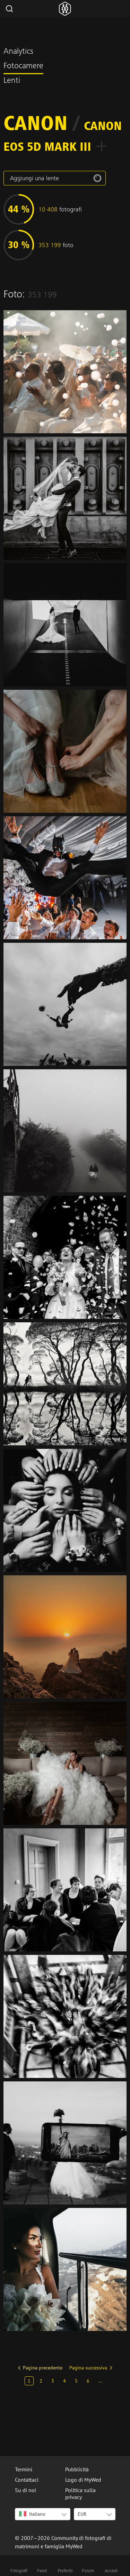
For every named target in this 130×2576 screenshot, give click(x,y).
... (100, 2381)
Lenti (11, 81)
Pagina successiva (88, 2368)
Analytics (18, 52)
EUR (82, 2514)
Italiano (32, 2514)
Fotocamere (23, 66)
